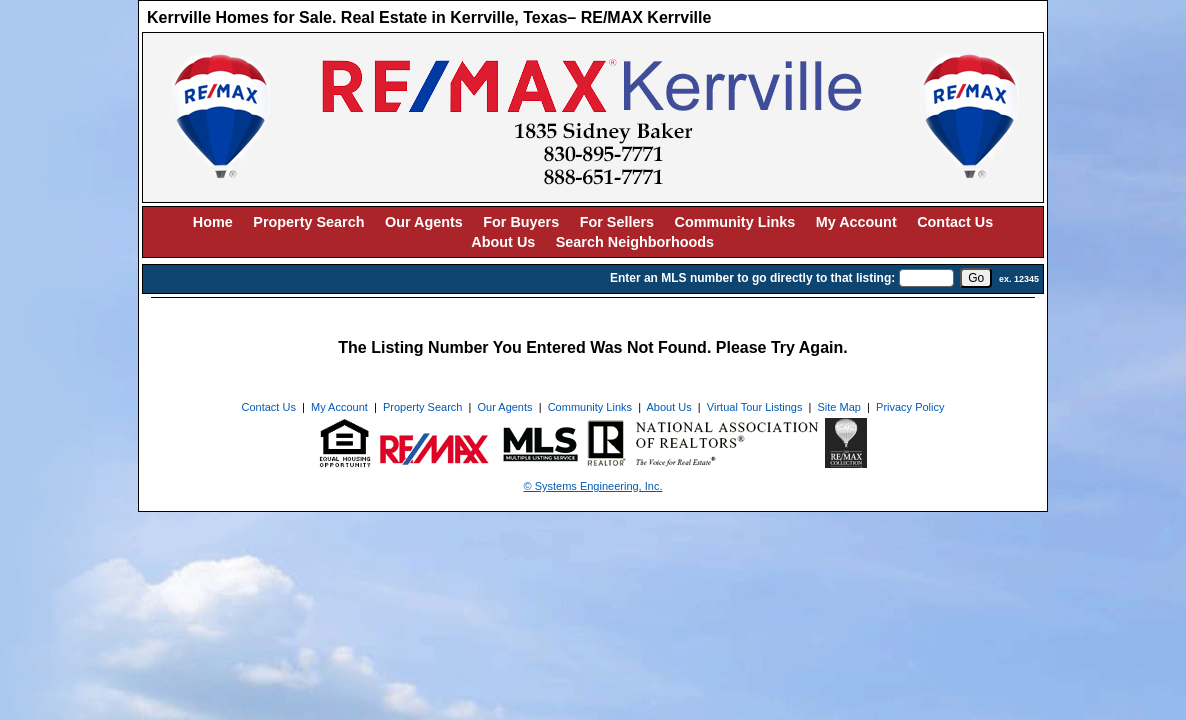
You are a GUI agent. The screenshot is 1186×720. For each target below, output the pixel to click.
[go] (976, 278)
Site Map (839, 407)
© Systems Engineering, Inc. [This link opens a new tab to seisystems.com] (593, 486)
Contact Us (955, 222)
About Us (503, 242)
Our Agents (424, 222)
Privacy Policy (910, 407)
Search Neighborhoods (635, 242)
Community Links (735, 222)
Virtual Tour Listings (755, 407)
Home (213, 222)
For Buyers (521, 222)
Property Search (308, 222)
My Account (856, 222)
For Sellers (617, 222)
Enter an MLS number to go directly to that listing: (752, 278)
